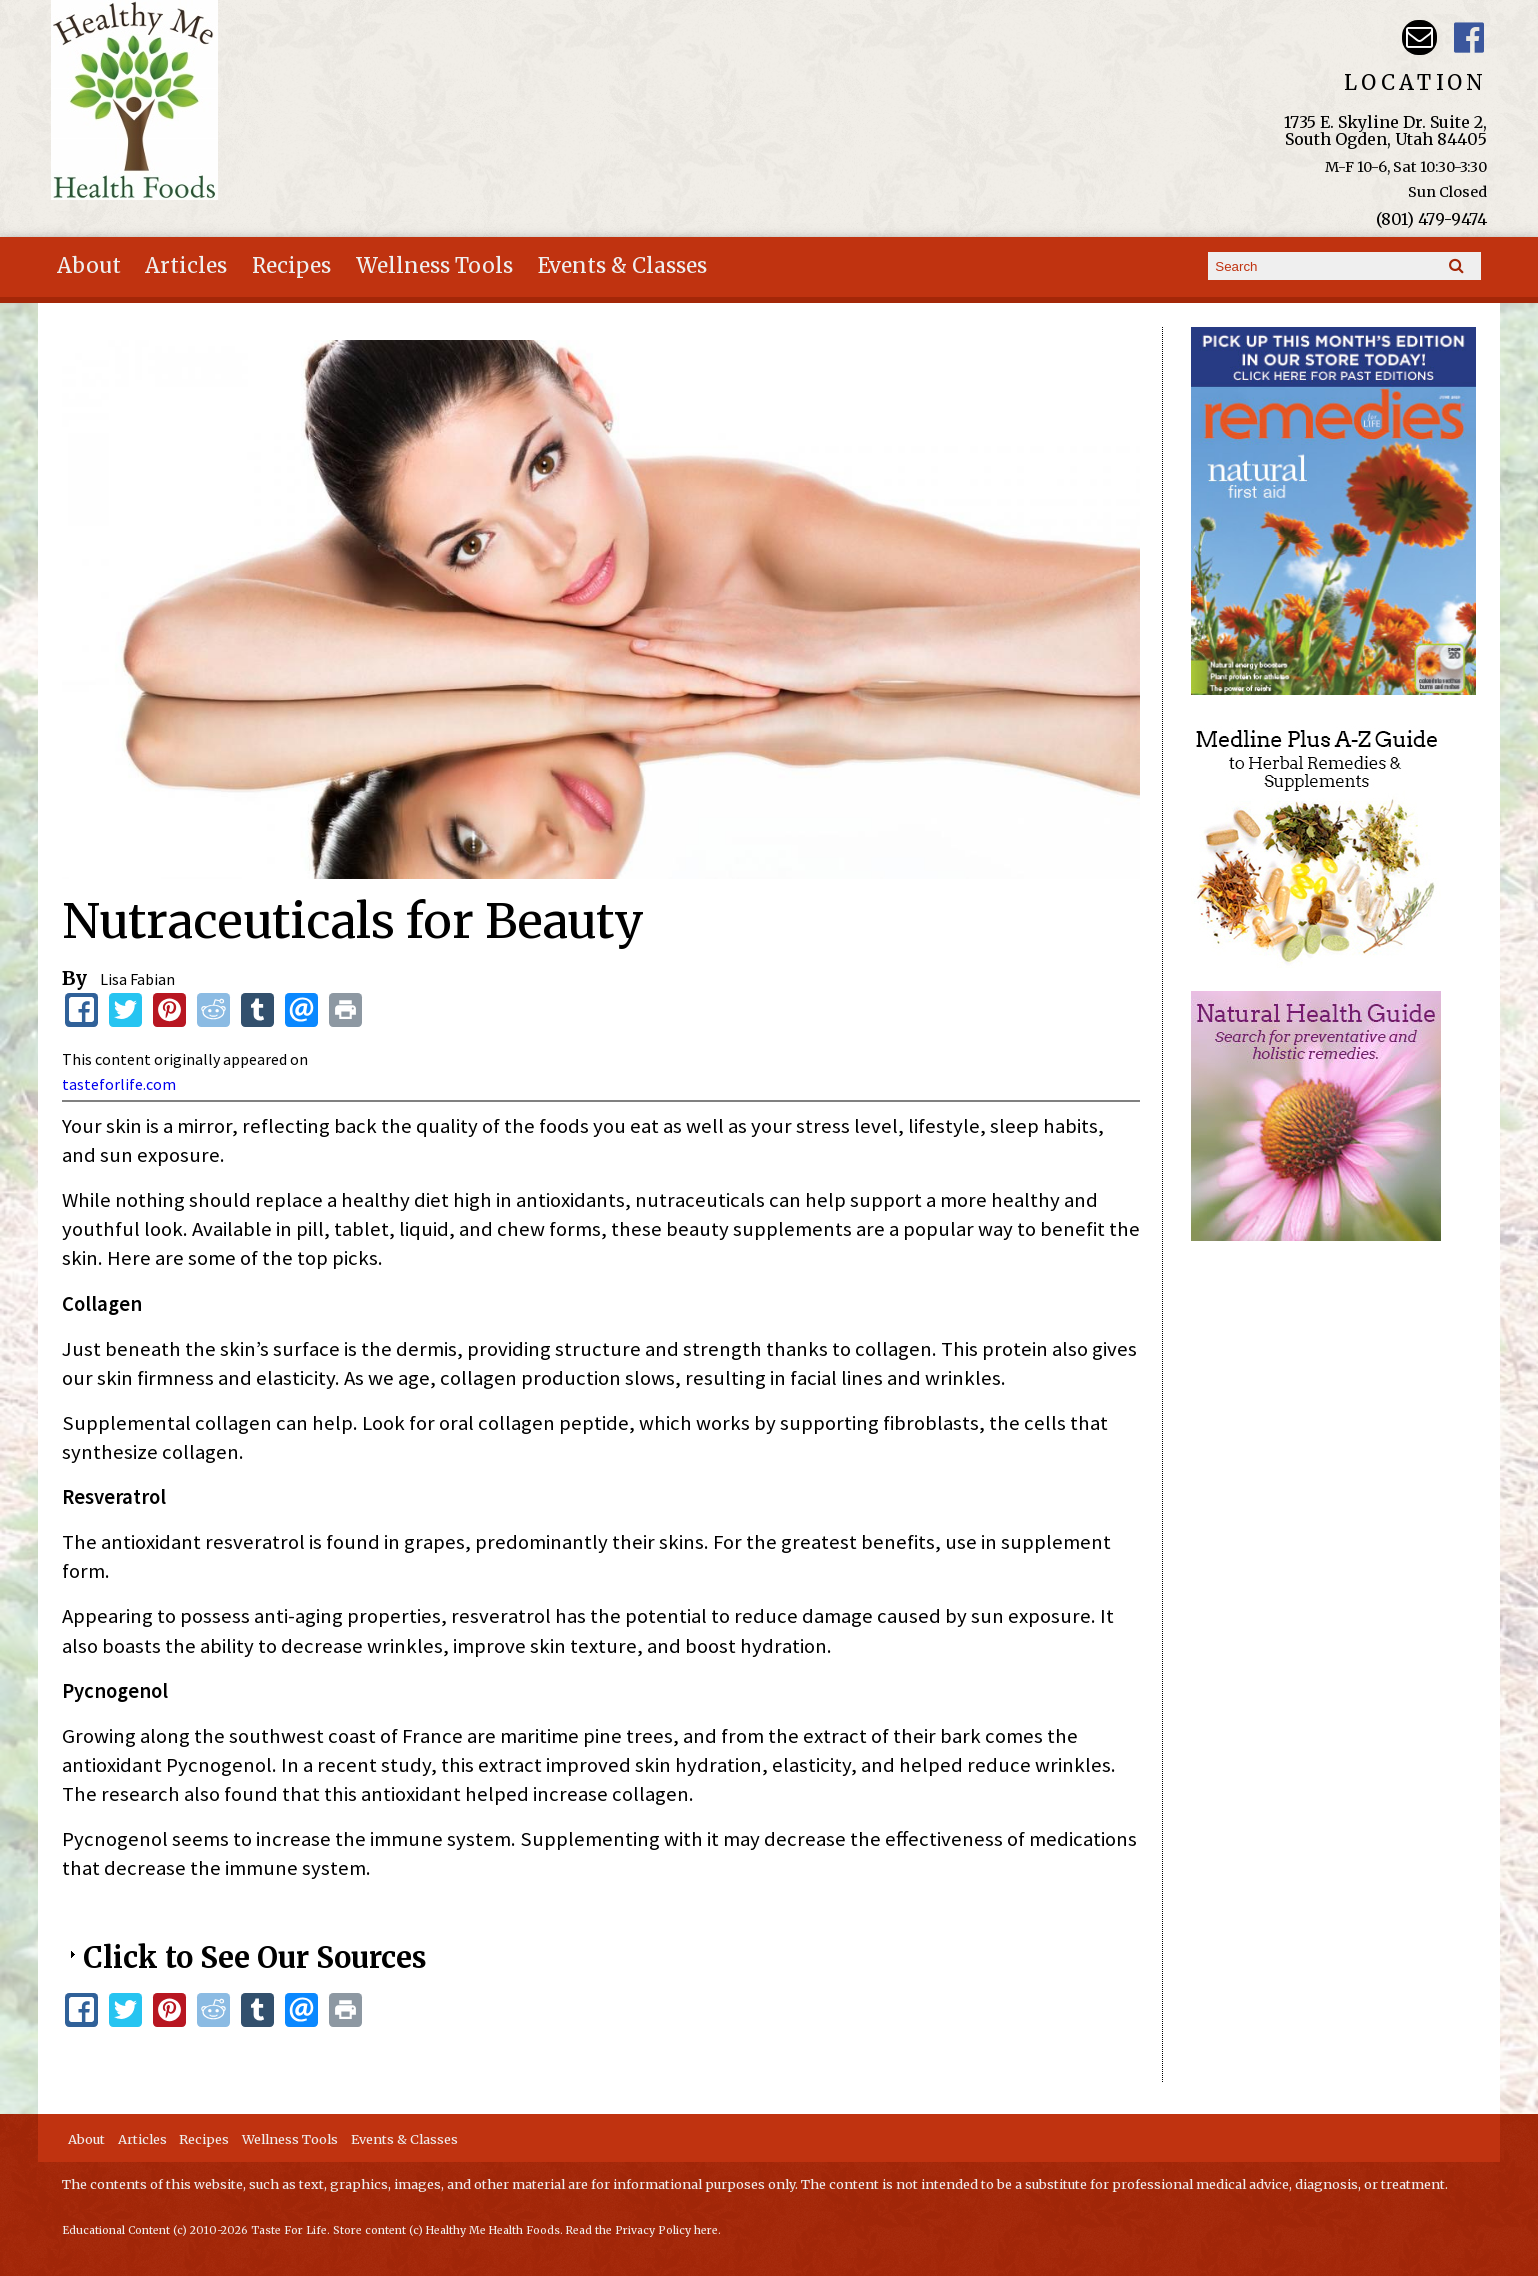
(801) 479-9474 (1431, 219)
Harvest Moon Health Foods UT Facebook (1469, 37)
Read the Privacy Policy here (642, 2230)
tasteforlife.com (119, 1084)
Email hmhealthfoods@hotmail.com (1419, 37)
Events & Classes (622, 266)
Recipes (291, 266)
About (89, 266)
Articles (186, 266)
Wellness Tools (434, 266)
